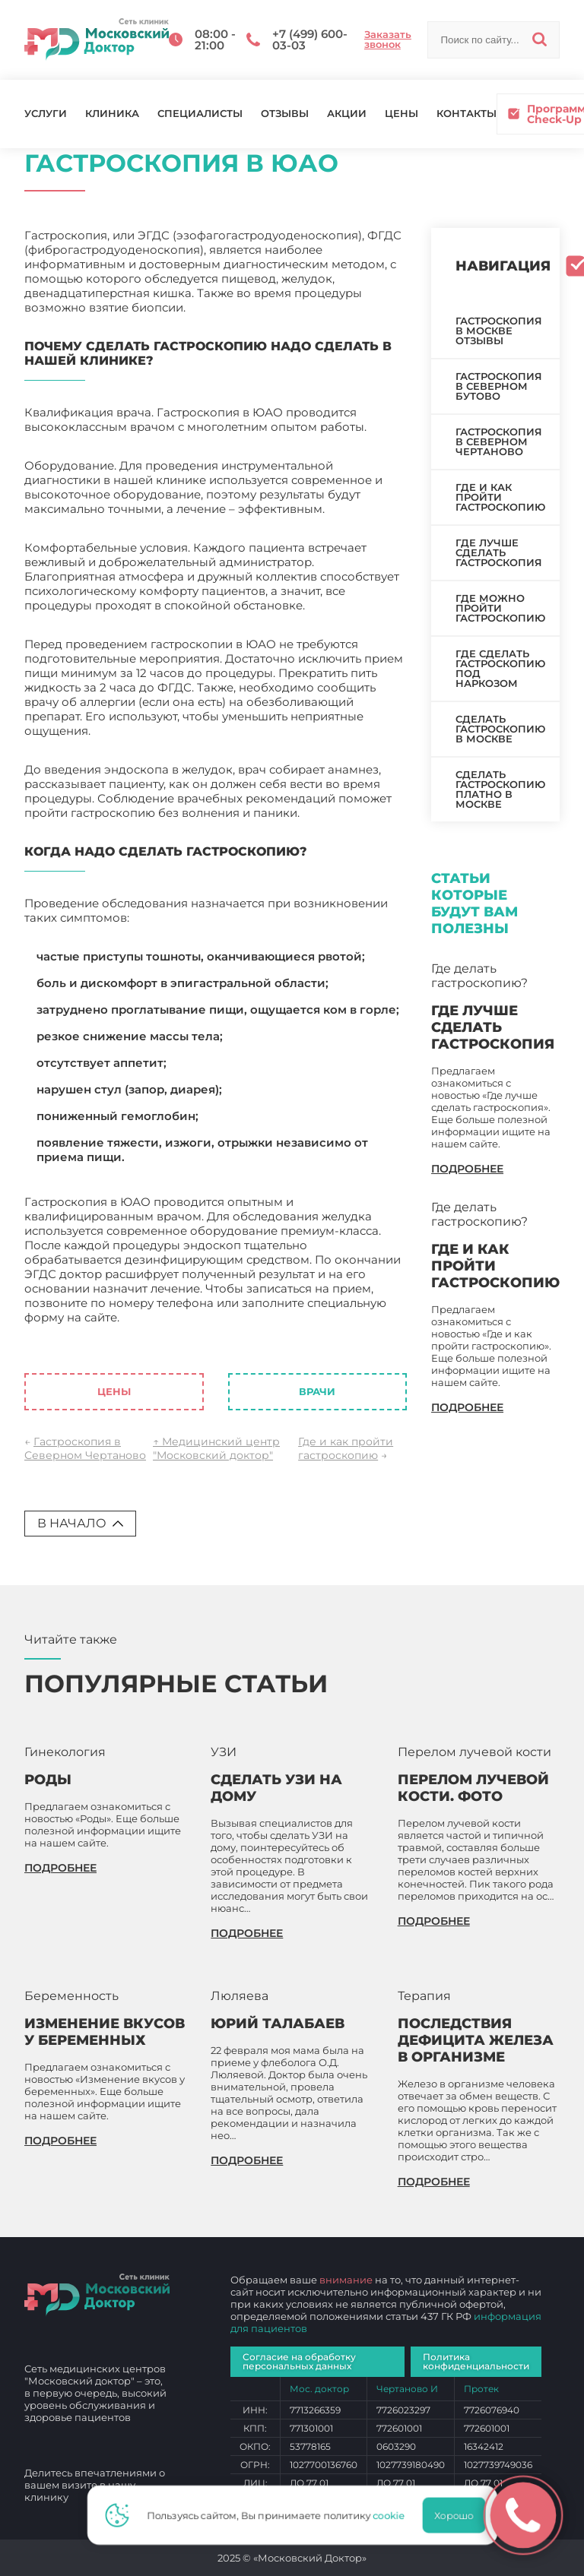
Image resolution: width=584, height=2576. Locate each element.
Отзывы (285, 114)
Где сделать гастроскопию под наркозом (500, 668)
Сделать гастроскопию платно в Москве (500, 789)
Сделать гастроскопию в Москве (500, 729)
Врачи (317, 1391)
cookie (393, 2515)
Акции (347, 114)
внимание (346, 2280)
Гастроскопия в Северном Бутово (498, 386)
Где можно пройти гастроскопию (500, 608)
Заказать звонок (387, 39)
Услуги (45, 114)
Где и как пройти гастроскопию (345, 1448)
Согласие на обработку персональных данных (299, 2361)
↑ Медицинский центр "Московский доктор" (216, 1448)
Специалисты (200, 114)
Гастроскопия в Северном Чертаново (85, 1448)
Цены (401, 114)
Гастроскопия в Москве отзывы (498, 331)
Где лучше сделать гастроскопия (498, 552)
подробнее (467, 1169)
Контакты (466, 114)
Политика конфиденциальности (476, 2361)
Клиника (112, 114)
